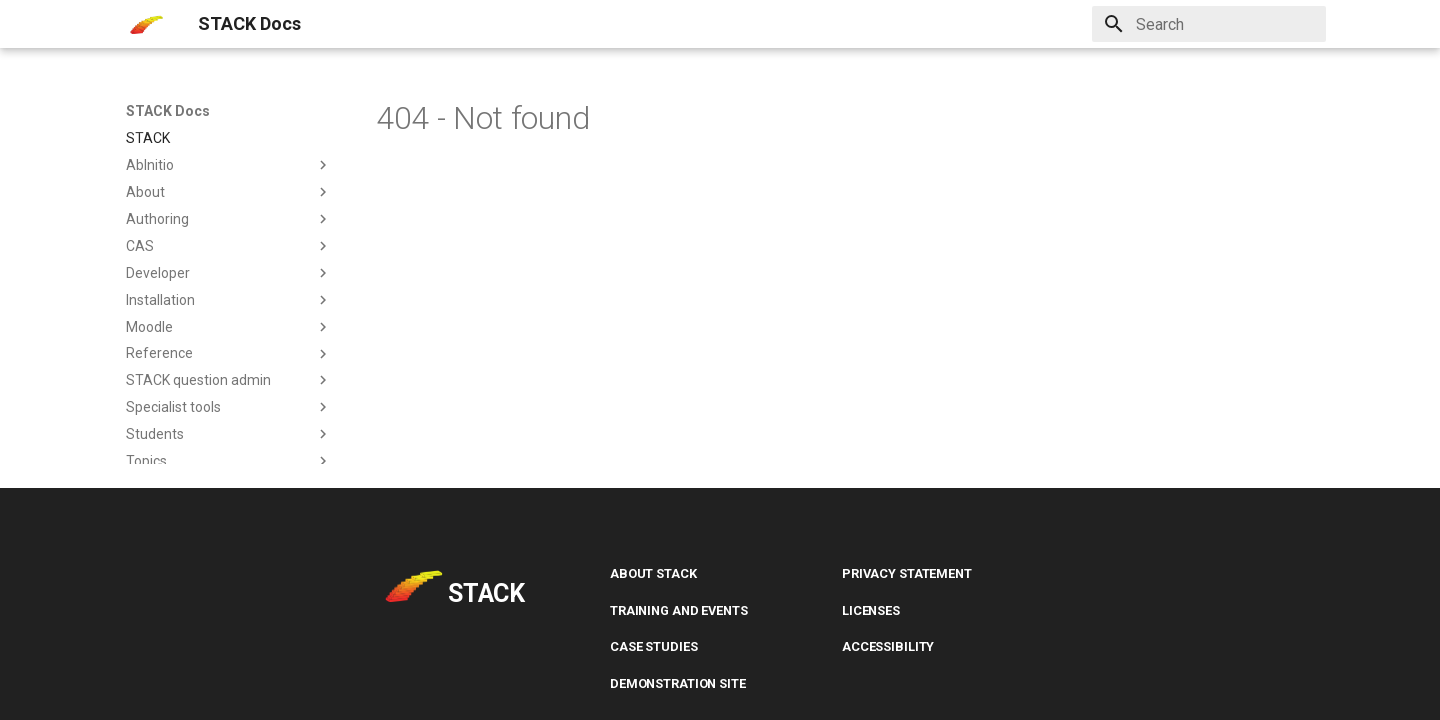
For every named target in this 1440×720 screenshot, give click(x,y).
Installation (229, 300)
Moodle (229, 327)
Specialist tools (229, 407)
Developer (229, 273)
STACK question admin (229, 380)
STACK (148, 138)
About (229, 192)
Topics (229, 461)
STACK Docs (168, 111)
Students (229, 434)
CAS (229, 246)
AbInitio (229, 165)
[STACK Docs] (146, 24)
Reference (229, 354)
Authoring (229, 219)
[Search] (1209, 24)
